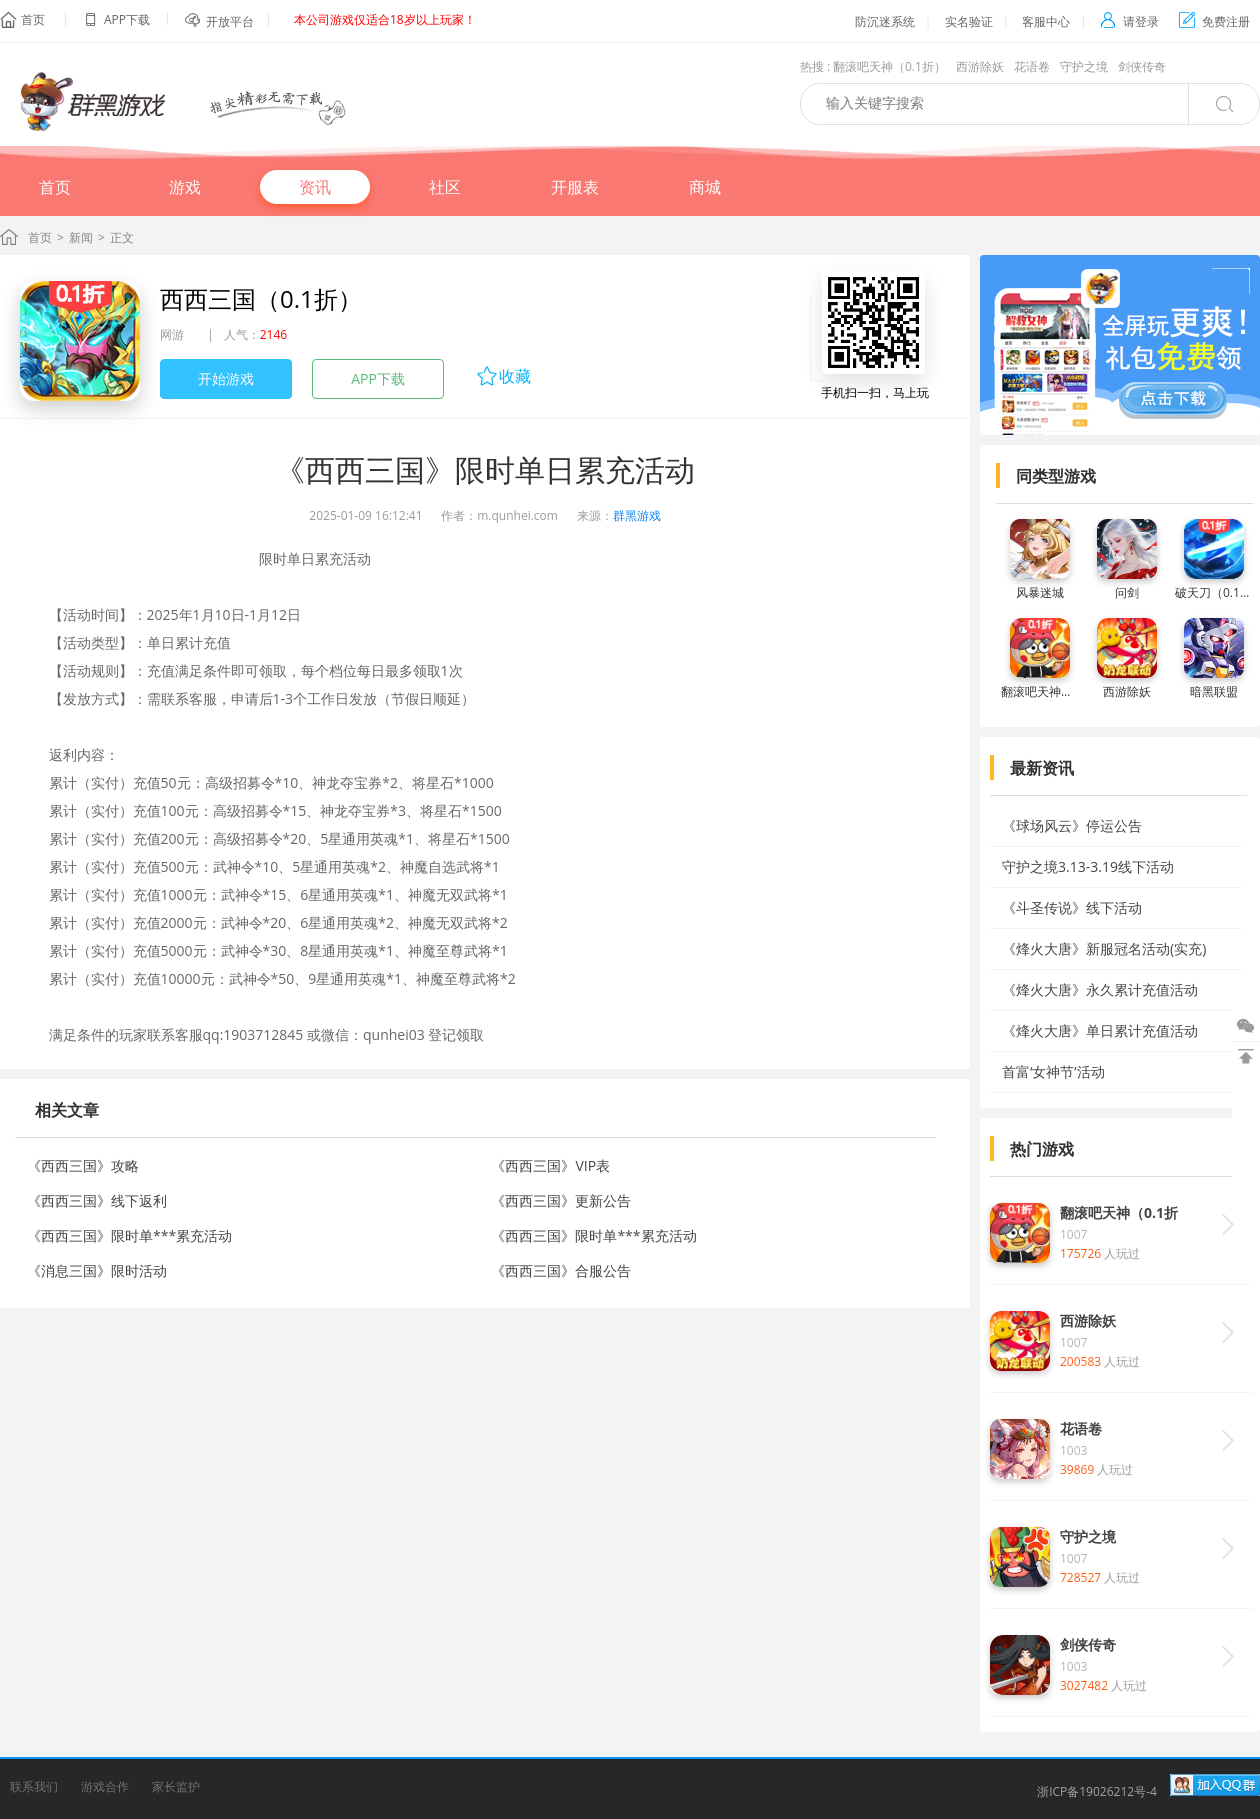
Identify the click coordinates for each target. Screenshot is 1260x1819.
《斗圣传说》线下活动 (1072, 907)
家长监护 (176, 1786)
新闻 (81, 237)
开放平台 (230, 21)
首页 (33, 19)
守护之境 (1084, 66)
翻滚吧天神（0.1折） (889, 66)
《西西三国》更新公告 (561, 1200)
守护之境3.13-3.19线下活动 (1088, 866)
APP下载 (378, 378)
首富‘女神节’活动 (1053, 1071)
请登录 (1129, 21)
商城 (705, 187)
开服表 (575, 187)
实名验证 (969, 21)
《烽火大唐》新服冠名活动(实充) (1104, 948)
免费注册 (1214, 21)
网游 (172, 334)
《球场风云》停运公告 (1072, 825)
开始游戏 (226, 378)
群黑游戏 (637, 515)
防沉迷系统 (885, 21)
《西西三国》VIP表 (550, 1165)
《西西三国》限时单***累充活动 (129, 1235)
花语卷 (1032, 66)
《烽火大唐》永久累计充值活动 (1100, 989)
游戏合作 (105, 1786)
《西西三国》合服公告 (561, 1270)
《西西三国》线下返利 (97, 1200)
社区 (445, 187)
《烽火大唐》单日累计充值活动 (1100, 1030)
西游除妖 (980, 66)
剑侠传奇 (1142, 66)
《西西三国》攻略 (83, 1165)
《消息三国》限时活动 (97, 1270)
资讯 (315, 187)
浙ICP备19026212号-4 (1097, 1791)
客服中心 (1046, 21)
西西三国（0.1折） (261, 298)
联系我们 (34, 1786)
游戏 (185, 187)
